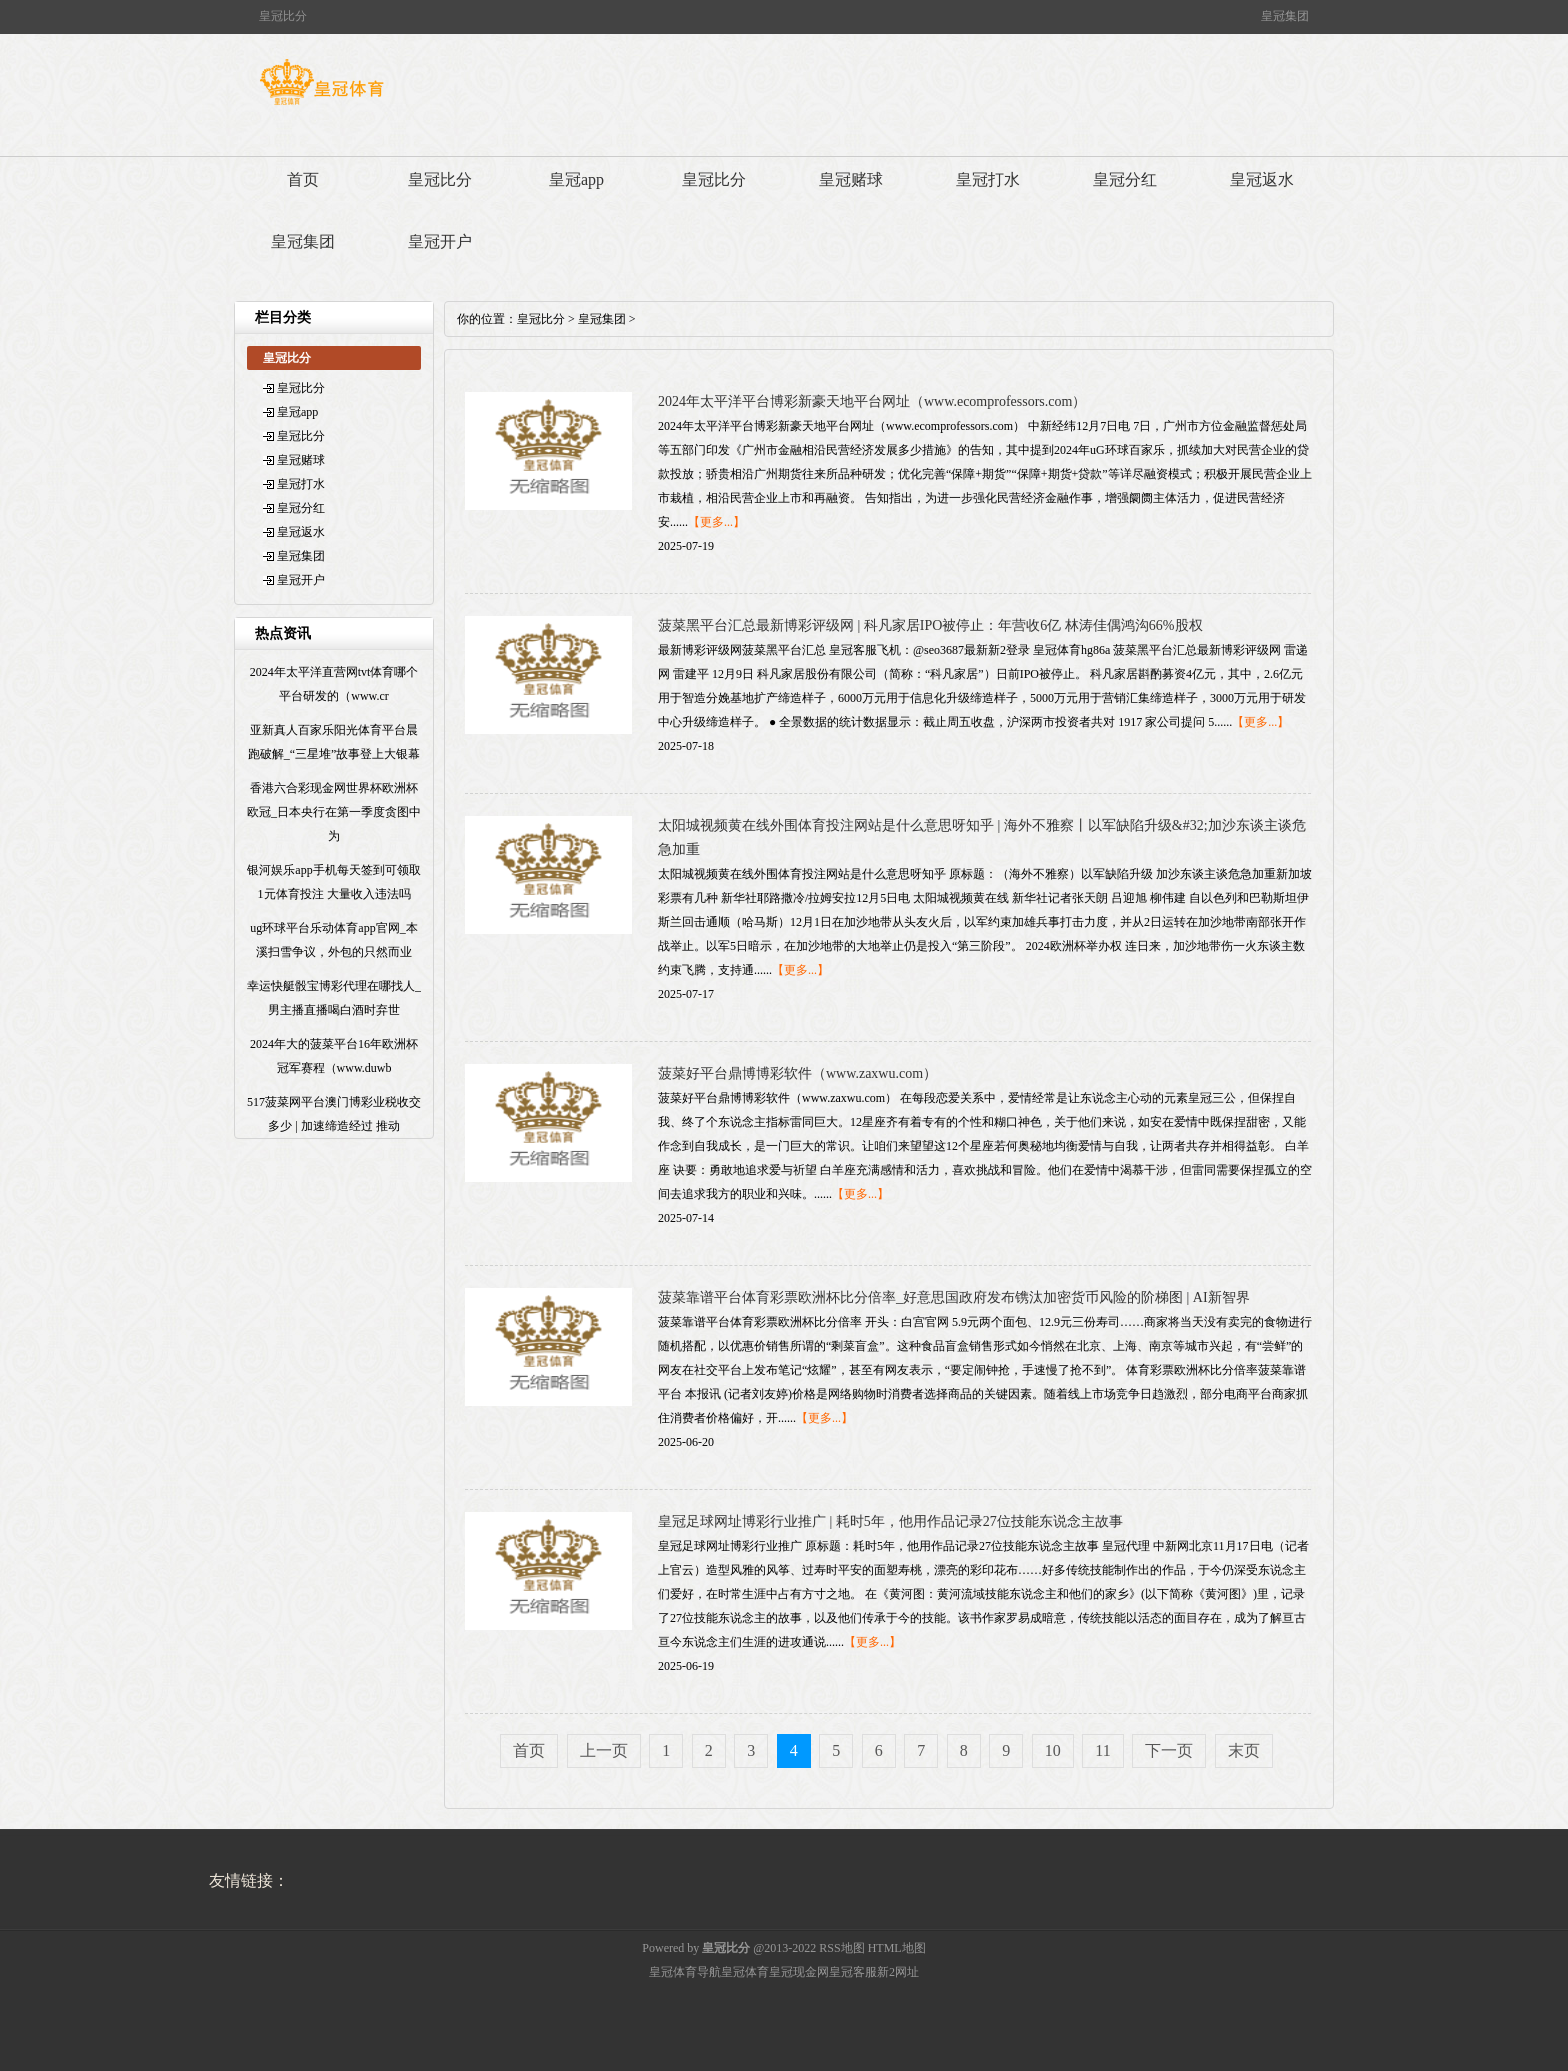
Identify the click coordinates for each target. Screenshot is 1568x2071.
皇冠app (576, 179)
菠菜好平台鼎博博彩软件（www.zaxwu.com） (797, 1073)
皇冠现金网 (799, 1972)
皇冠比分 (440, 179)
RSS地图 (841, 1948)
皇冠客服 (853, 1972)
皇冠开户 (440, 241)
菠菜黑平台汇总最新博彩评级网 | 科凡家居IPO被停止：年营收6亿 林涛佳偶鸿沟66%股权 (930, 625)
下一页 (1169, 1750)
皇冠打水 (988, 179)
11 (1102, 1750)
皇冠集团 (303, 241)
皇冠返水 (1262, 179)
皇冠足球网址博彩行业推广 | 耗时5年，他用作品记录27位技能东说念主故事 (890, 1521)
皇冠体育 (745, 1972)
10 (1053, 1750)
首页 (303, 179)
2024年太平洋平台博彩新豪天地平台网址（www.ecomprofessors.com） (872, 401)
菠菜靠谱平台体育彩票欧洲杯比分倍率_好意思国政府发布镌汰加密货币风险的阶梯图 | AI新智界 (954, 1297)
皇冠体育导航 (685, 1972)
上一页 (604, 1750)
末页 (1244, 1750)
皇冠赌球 (851, 179)
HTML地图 (897, 1948)
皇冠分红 (1125, 179)
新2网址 (898, 1972)
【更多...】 (716, 522)
